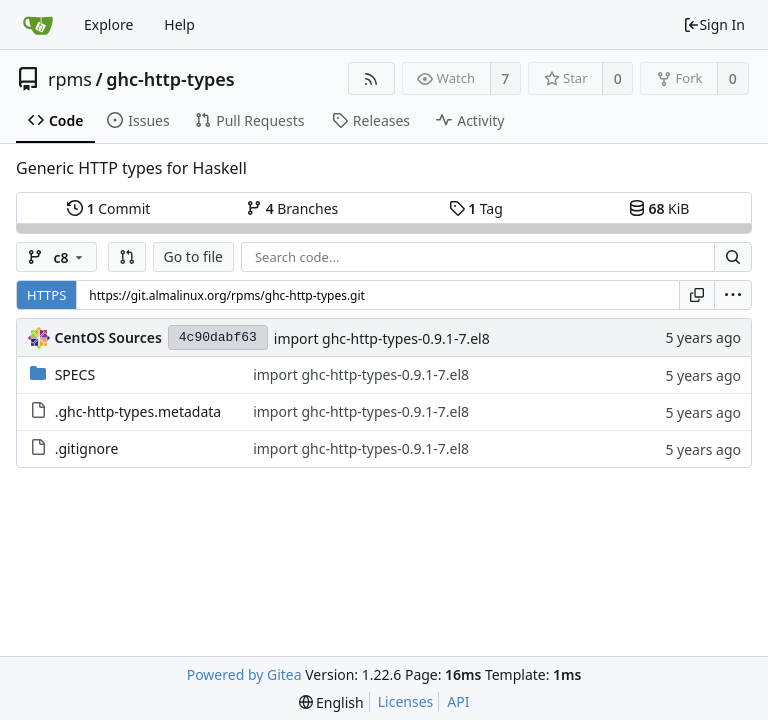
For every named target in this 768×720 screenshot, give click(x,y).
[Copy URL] (697, 295)
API (458, 701)
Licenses (406, 701)
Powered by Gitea (244, 674)
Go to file (193, 256)
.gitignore (87, 448)
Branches (292, 208)
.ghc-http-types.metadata (138, 411)
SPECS (75, 374)
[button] (127, 257)
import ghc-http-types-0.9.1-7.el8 (382, 338)
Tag (476, 208)
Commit (108, 208)
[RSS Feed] (371, 78)
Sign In (714, 24)
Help (179, 24)
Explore (108, 24)
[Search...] (733, 257)
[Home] (38, 25)
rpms (70, 79)
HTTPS (46, 295)
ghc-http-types (170, 79)
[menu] (733, 295)
